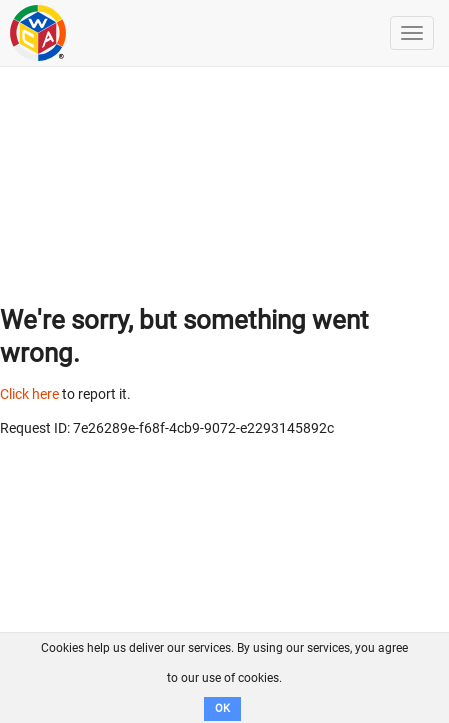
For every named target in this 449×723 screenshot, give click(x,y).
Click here (29, 394)
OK (222, 708)
